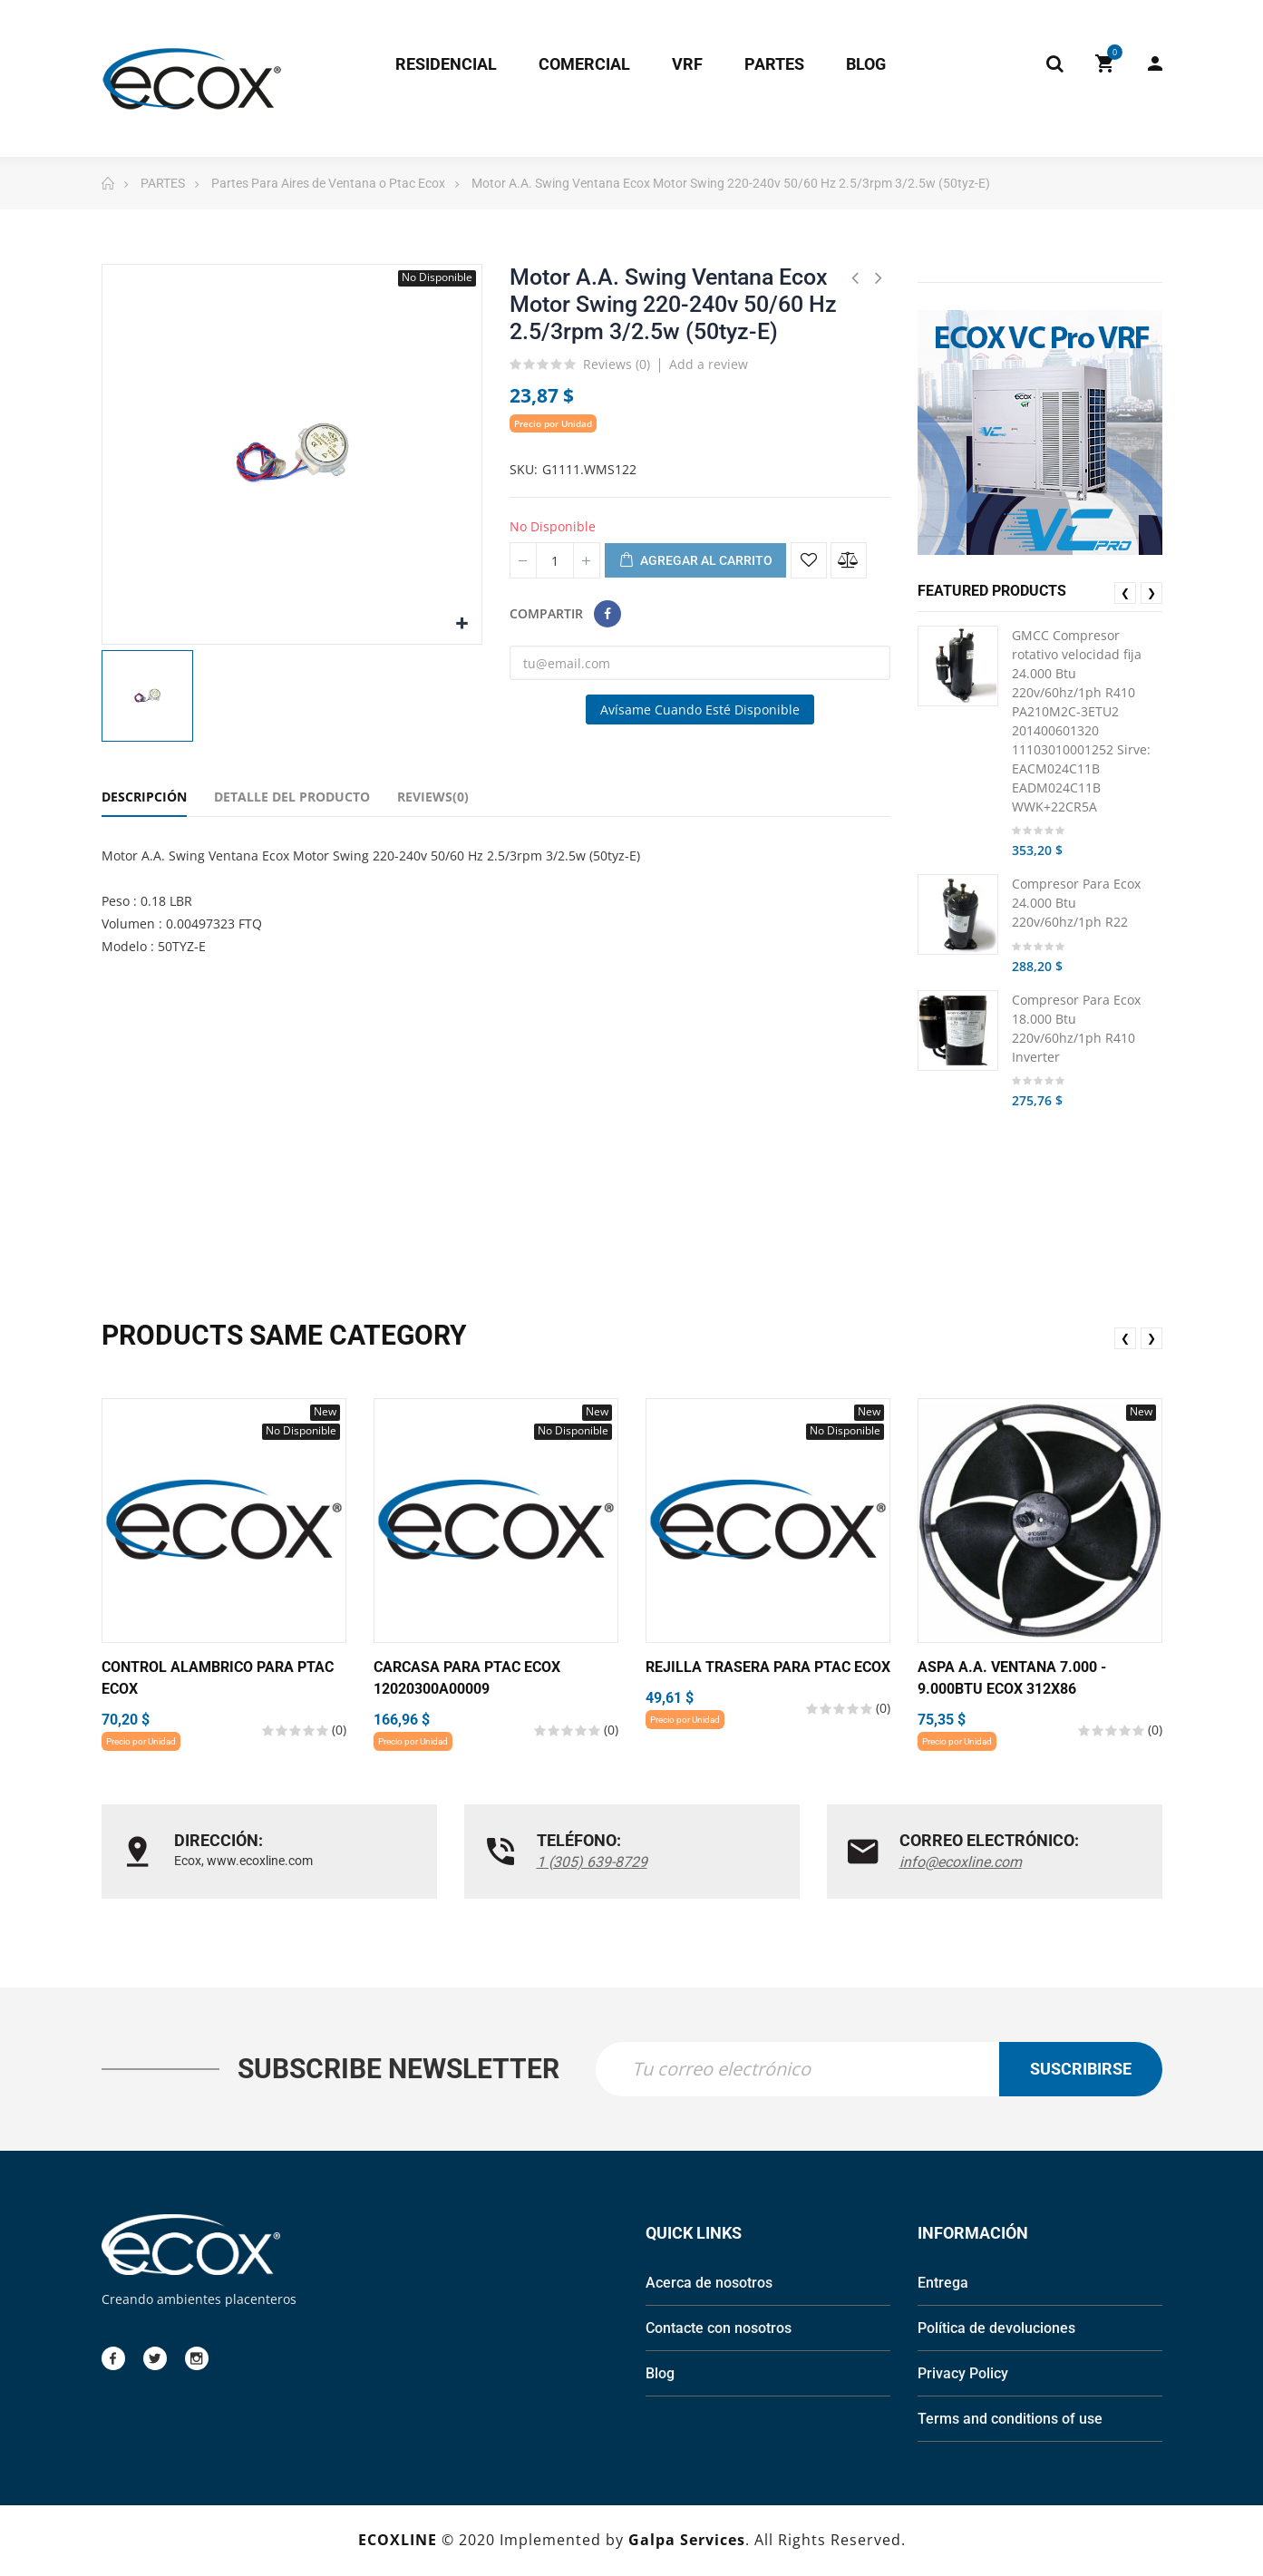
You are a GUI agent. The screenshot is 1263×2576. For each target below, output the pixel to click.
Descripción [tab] (144, 796)
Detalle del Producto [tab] (292, 796)
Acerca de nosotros (709, 2284)
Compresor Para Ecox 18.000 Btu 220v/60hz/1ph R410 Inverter (1076, 1028)
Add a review (708, 364)
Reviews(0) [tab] (433, 796)
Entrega (943, 2284)
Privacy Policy (963, 2375)
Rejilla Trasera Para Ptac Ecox (768, 1667)
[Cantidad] (555, 560)
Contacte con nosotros (719, 2329)
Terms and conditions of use (1010, 2420)
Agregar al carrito (695, 561)
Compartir (607, 613)
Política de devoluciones (996, 2329)
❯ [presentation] (1151, 592)
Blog (660, 2375)
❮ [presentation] (1125, 592)
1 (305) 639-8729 (592, 1862)
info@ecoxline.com (960, 1862)
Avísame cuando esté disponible (700, 709)
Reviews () (616, 365)
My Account (1155, 63)
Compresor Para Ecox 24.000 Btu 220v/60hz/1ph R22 (1076, 902)
